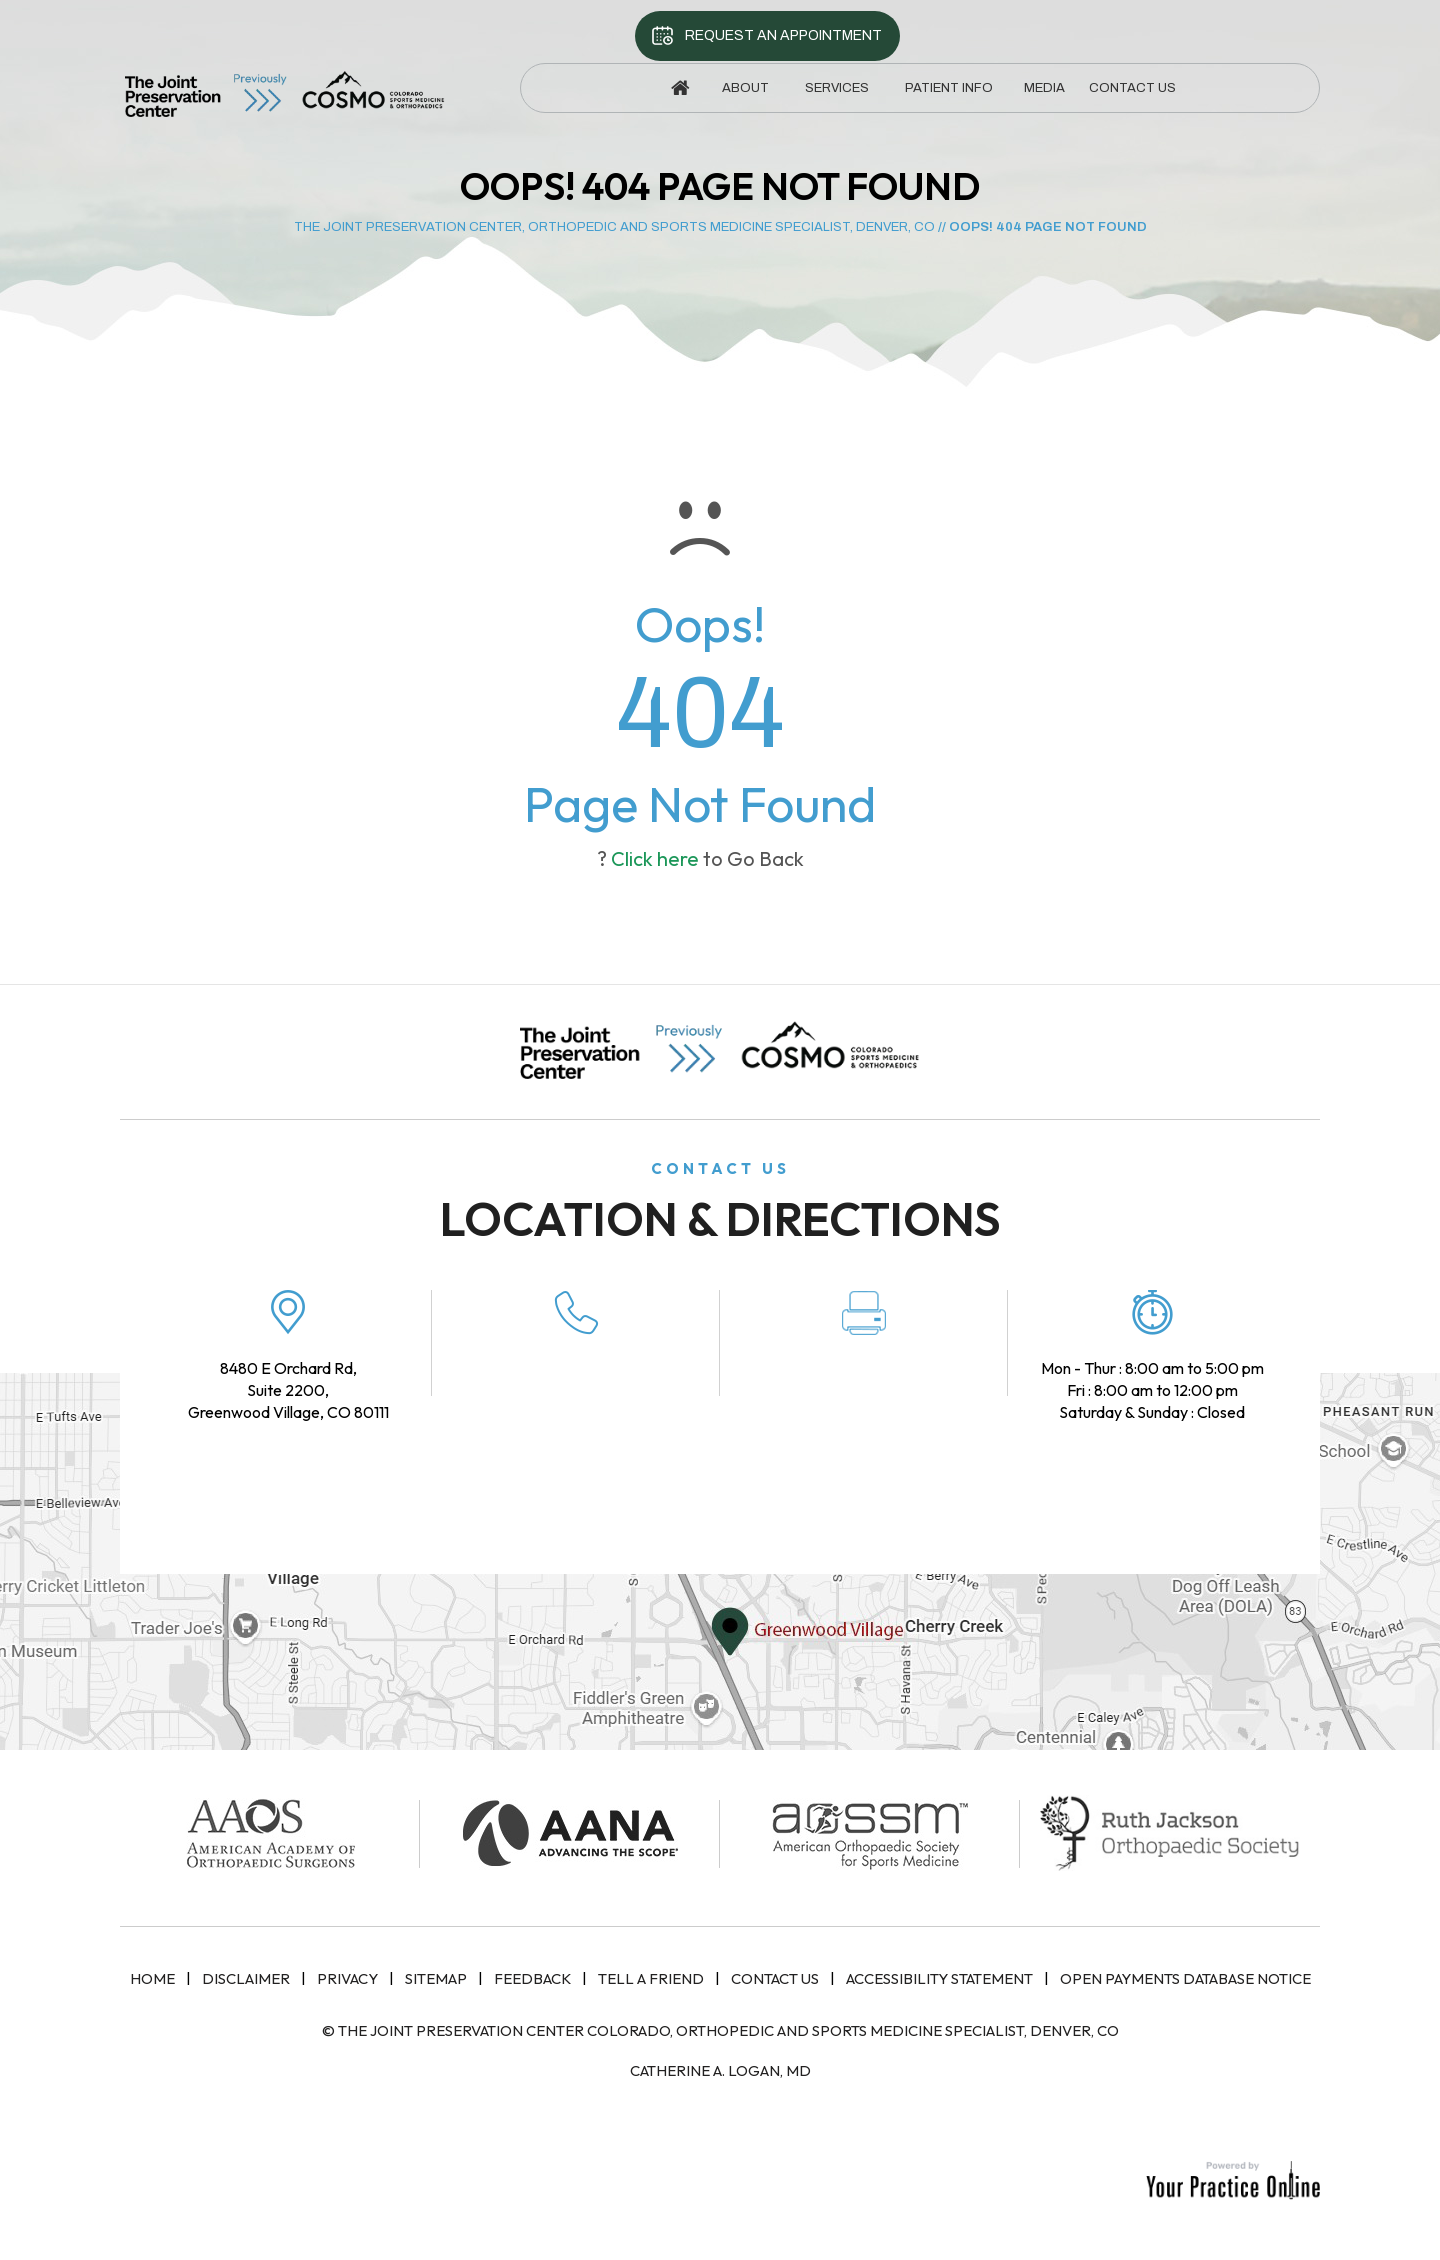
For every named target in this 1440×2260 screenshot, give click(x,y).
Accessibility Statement (939, 1978)
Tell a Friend (651, 1978)
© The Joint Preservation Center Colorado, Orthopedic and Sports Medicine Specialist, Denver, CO (720, 2030)
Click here (655, 858)
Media (1044, 88)
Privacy (347, 1978)
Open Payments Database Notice (1185, 1978)
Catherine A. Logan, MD (720, 2070)
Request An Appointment (783, 35)
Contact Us (775, 1978)
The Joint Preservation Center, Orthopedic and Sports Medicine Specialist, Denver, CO (614, 227)
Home (152, 1978)
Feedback (532, 1978)
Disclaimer (246, 1978)
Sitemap (436, 1978)
